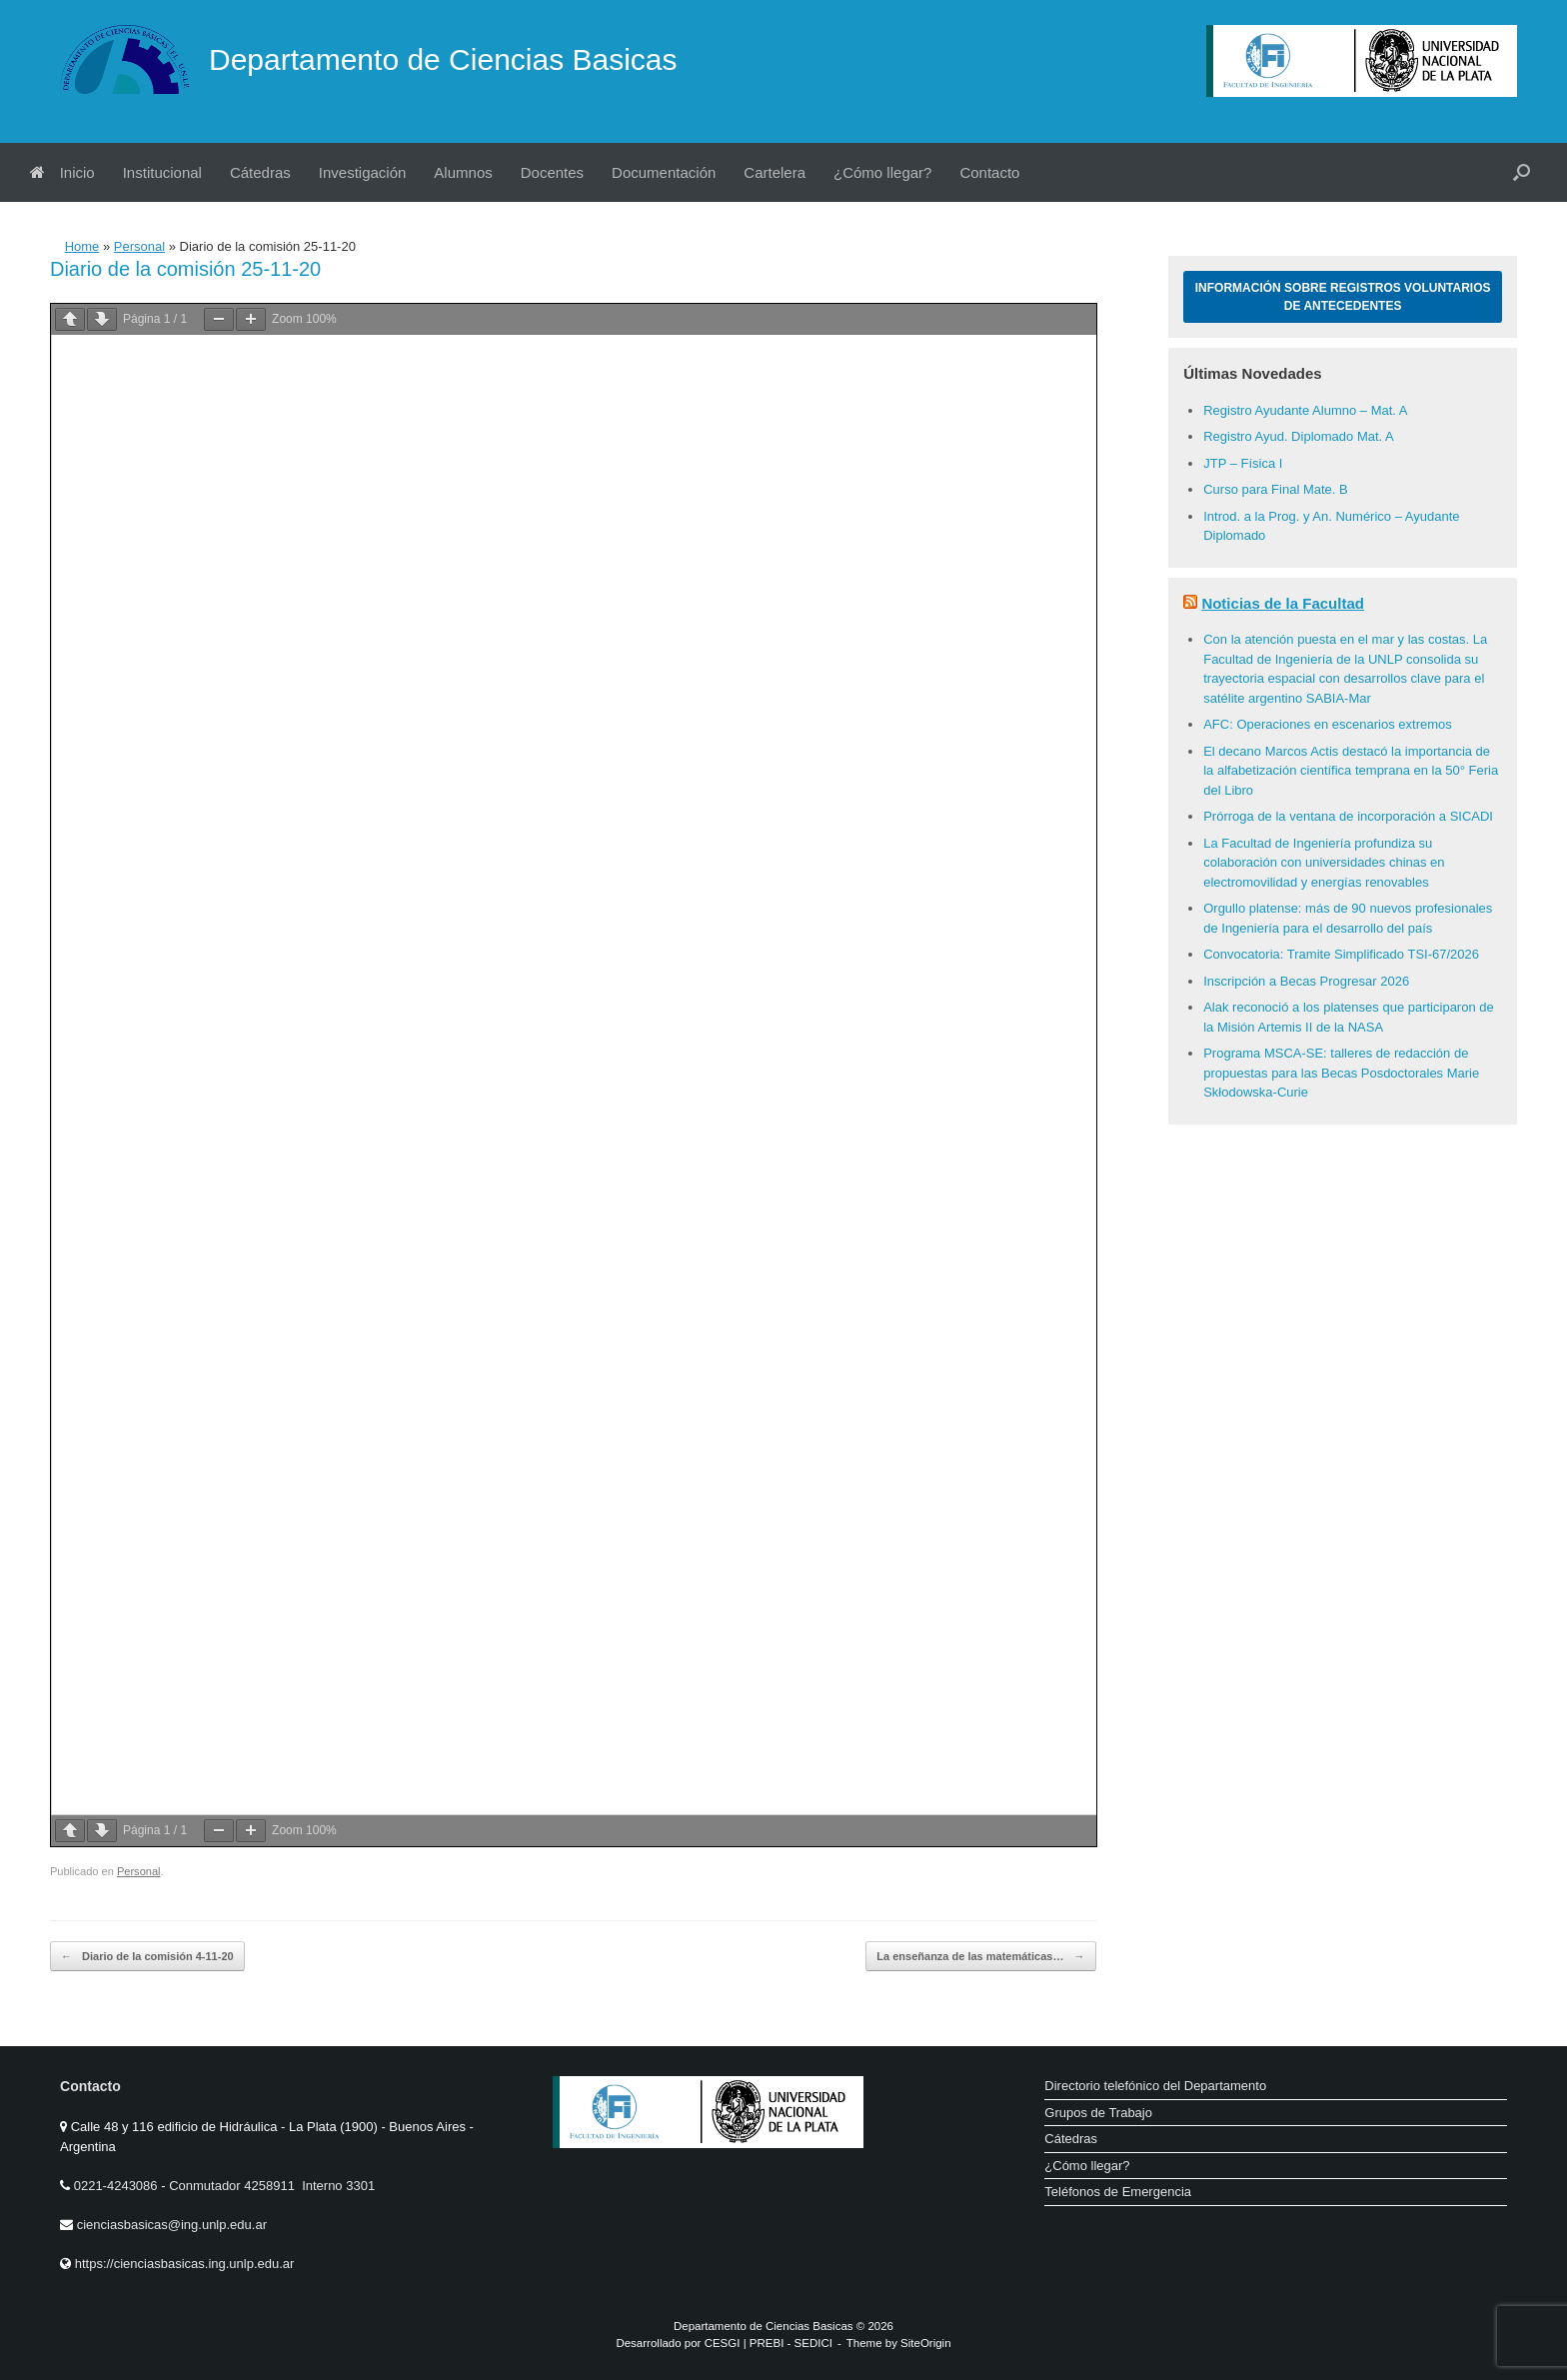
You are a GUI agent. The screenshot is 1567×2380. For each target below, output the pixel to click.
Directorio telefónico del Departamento (1155, 2085)
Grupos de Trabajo (1098, 2112)
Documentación (664, 172)
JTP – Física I (1242, 463)
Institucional (162, 172)
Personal (139, 246)
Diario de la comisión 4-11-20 (147, 1956)
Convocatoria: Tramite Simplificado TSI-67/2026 (1341, 954)
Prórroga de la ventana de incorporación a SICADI (1348, 816)
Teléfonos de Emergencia (1117, 2191)
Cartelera (774, 172)
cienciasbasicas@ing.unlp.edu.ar (172, 2224)
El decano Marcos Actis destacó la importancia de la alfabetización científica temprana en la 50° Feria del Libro (1350, 771)
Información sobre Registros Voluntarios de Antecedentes (1343, 297)
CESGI (724, 2343)
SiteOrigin (925, 2343)
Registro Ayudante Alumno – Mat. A (1305, 410)
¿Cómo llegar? (882, 172)
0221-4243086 (117, 2185)
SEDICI (813, 2343)
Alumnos (463, 172)
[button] (1521, 172)
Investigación (363, 172)
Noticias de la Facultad (1282, 603)
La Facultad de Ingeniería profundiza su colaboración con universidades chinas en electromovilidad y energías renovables (1323, 863)
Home (82, 246)
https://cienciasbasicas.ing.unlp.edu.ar (185, 2263)
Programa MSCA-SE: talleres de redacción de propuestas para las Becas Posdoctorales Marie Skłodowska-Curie (1341, 1073)
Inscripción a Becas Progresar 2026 (1306, 981)
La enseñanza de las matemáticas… (980, 1956)
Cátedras (260, 172)
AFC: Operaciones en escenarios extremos (1327, 724)
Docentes (552, 172)
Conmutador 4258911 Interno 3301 (271, 2185)
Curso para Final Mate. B (1275, 489)
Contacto (989, 172)
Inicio (62, 172)
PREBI (767, 2343)
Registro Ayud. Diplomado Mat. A (1298, 436)
